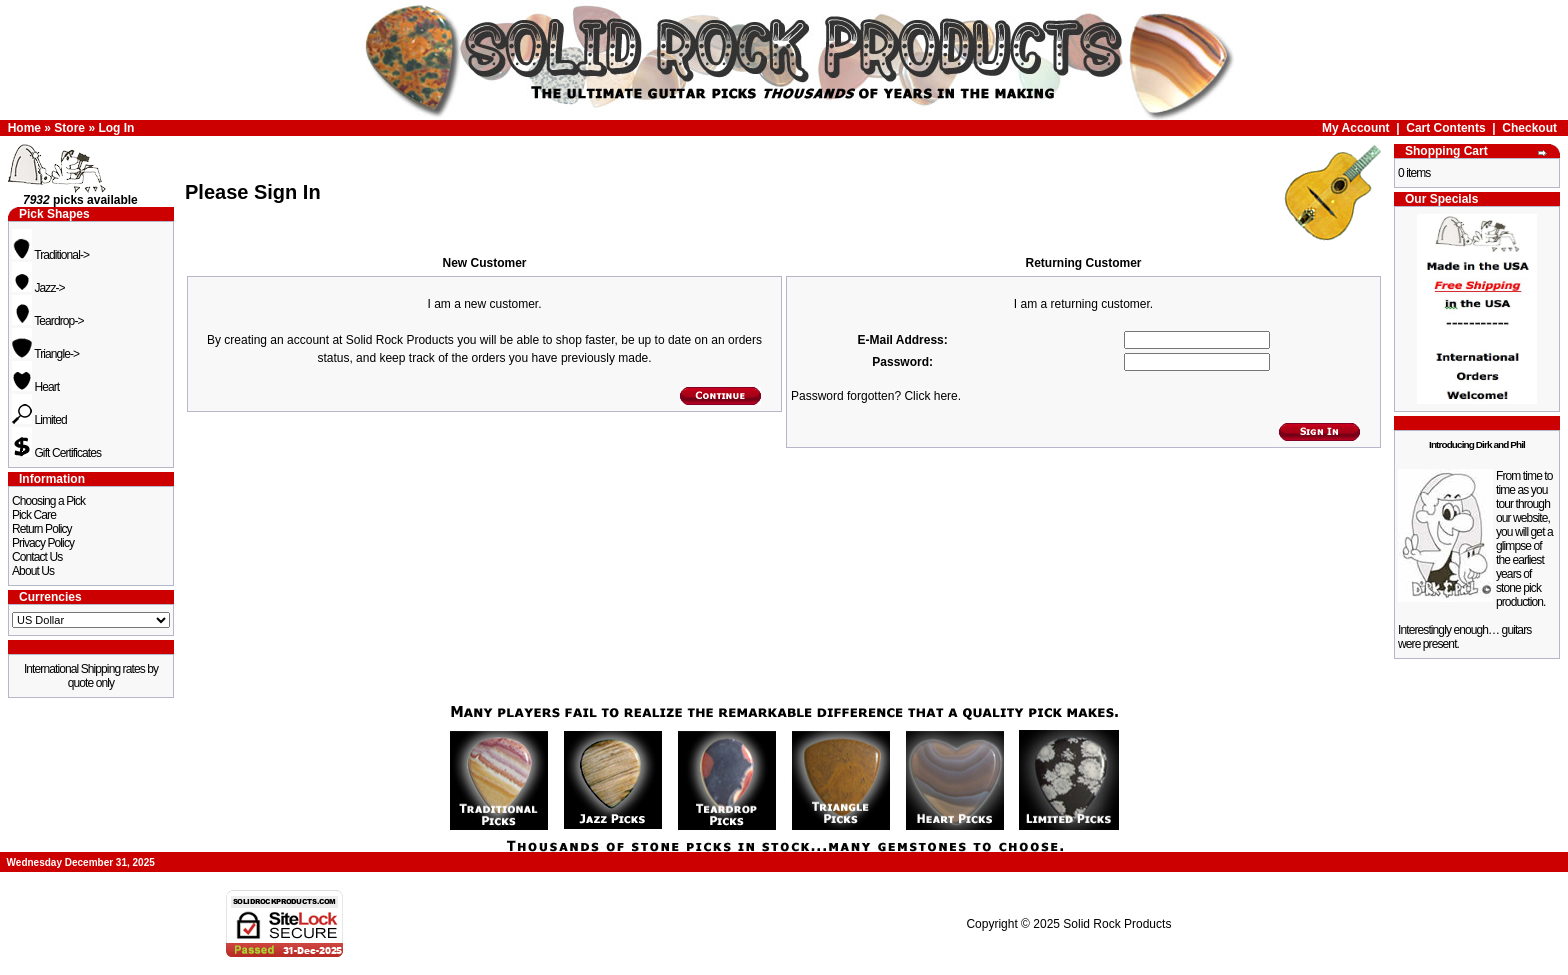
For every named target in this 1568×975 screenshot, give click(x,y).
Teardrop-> (48, 321)
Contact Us (37, 557)
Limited (39, 420)
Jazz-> (38, 288)
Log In (116, 128)
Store (69, 128)
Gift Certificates (56, 453)
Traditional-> (50, 255)
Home (24, 128)
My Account (1356, 128)
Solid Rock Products (1117, 924)
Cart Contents (1445, 128)
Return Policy (42, 529)
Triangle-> (45, 354)
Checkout (1529, 128)
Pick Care (34, 515)
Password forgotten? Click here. (876, 396)
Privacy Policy (43, 543)
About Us (33, 571)
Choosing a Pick (48, 501)
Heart (35, 387)
